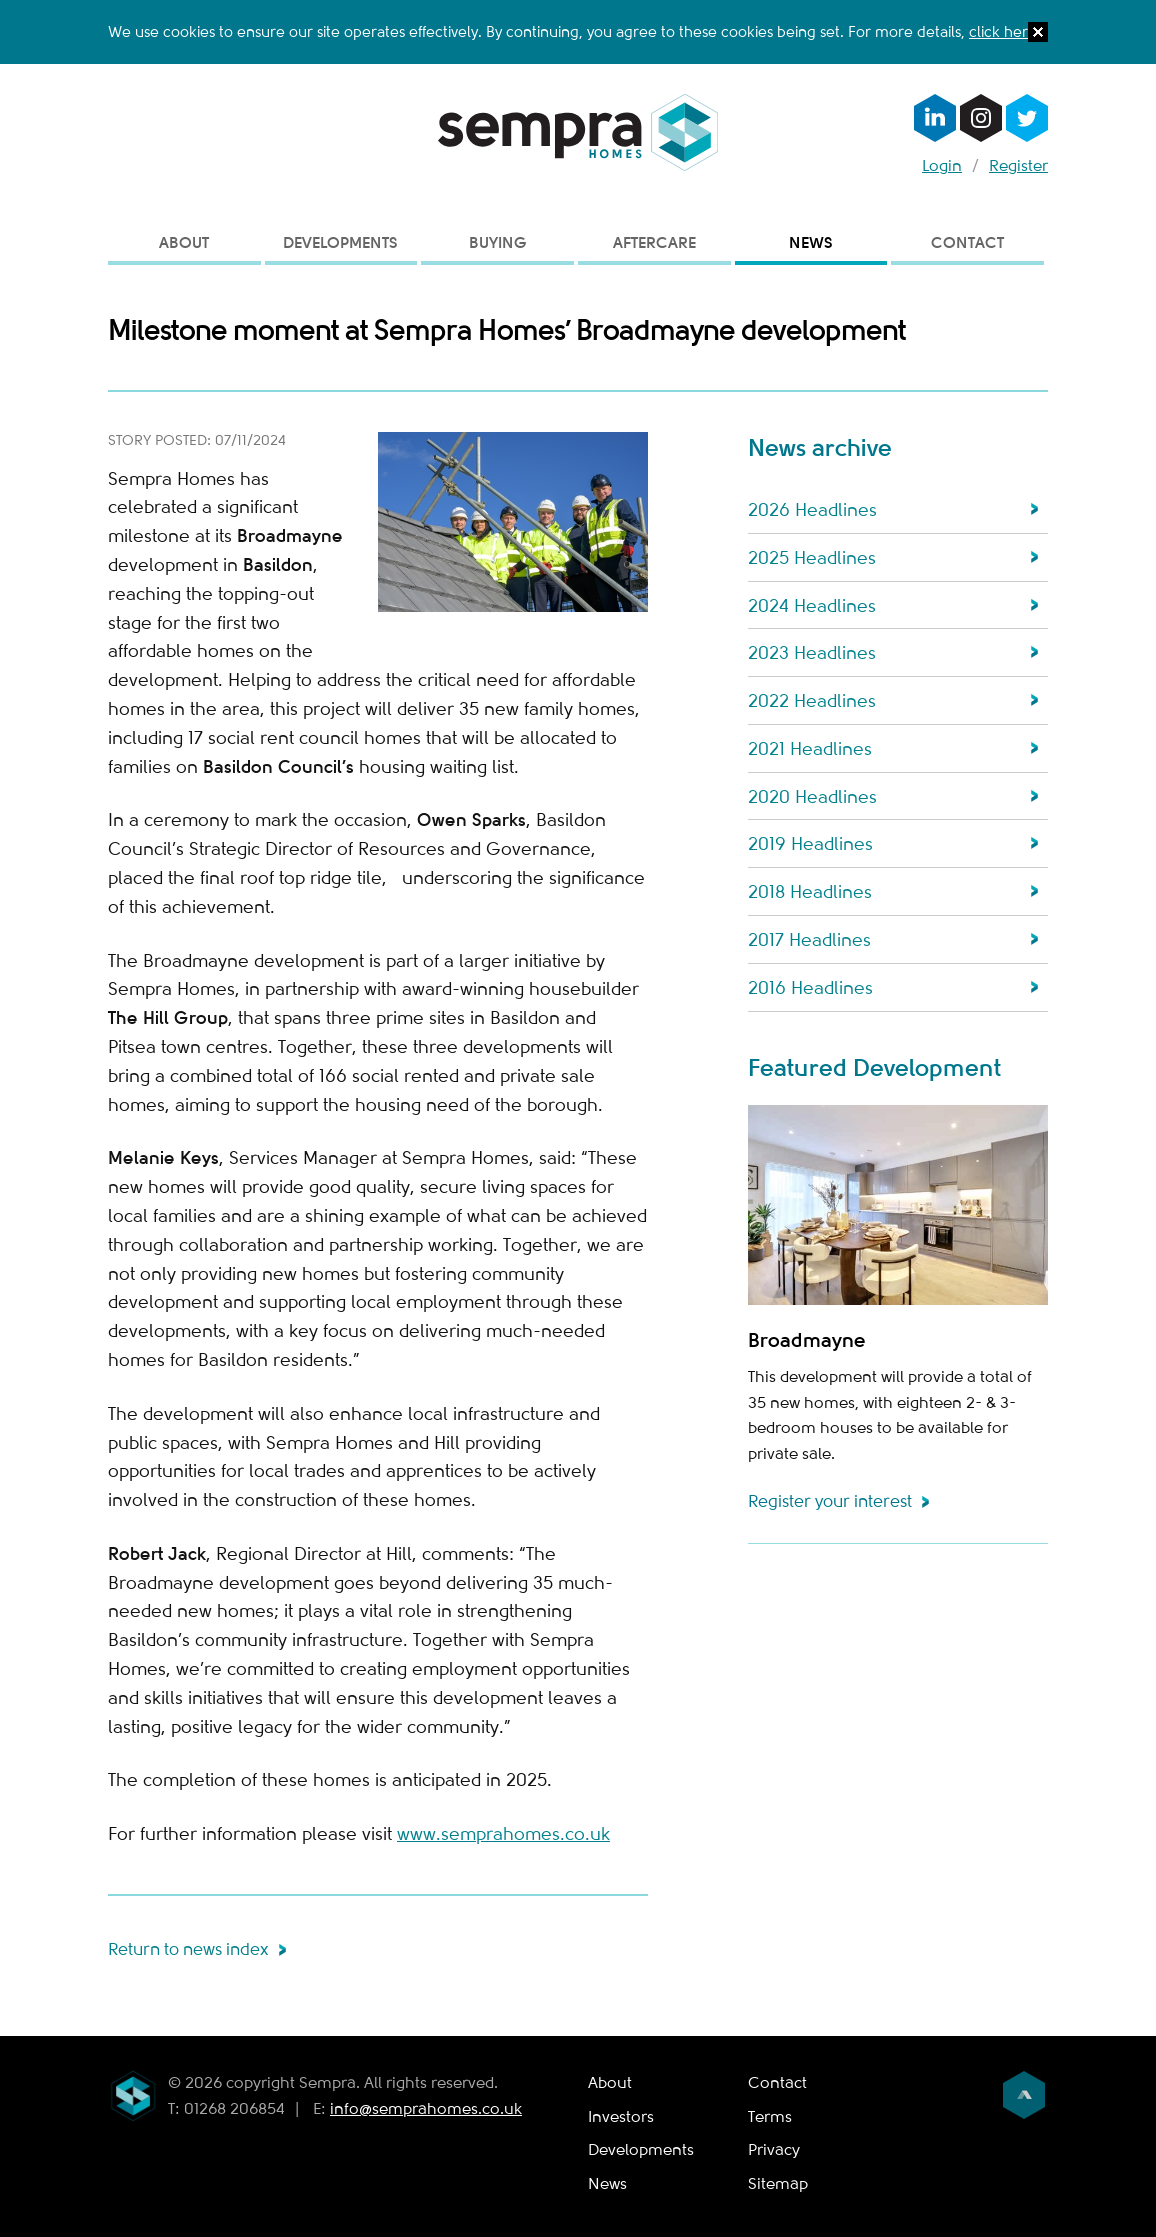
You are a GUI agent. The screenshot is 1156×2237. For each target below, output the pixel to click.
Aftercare (654, 242)
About (184, 242)
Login (942, 166)
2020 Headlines (812, 797)
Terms (770, 2117)
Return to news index (188, 1949)
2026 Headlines (812, 510)
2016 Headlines (810, 988)
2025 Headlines (812, 558)
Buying (498, 242)
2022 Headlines (812, 701)
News (811, 242)
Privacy (774, 2150)
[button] (1038, 36)
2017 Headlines (809, 940)
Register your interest (830, 1501)
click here (1003, 32)
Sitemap (778, 2184)
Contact (967, 242)
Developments (340, 242)
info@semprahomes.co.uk (426, 2109)
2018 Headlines (810, 892)
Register (1018, 166)
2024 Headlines (812, 606)
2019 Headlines (810, 844)
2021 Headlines (810, 749)
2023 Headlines (812, 653)
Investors (621, 2117)
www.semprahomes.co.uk (503, 1834)
